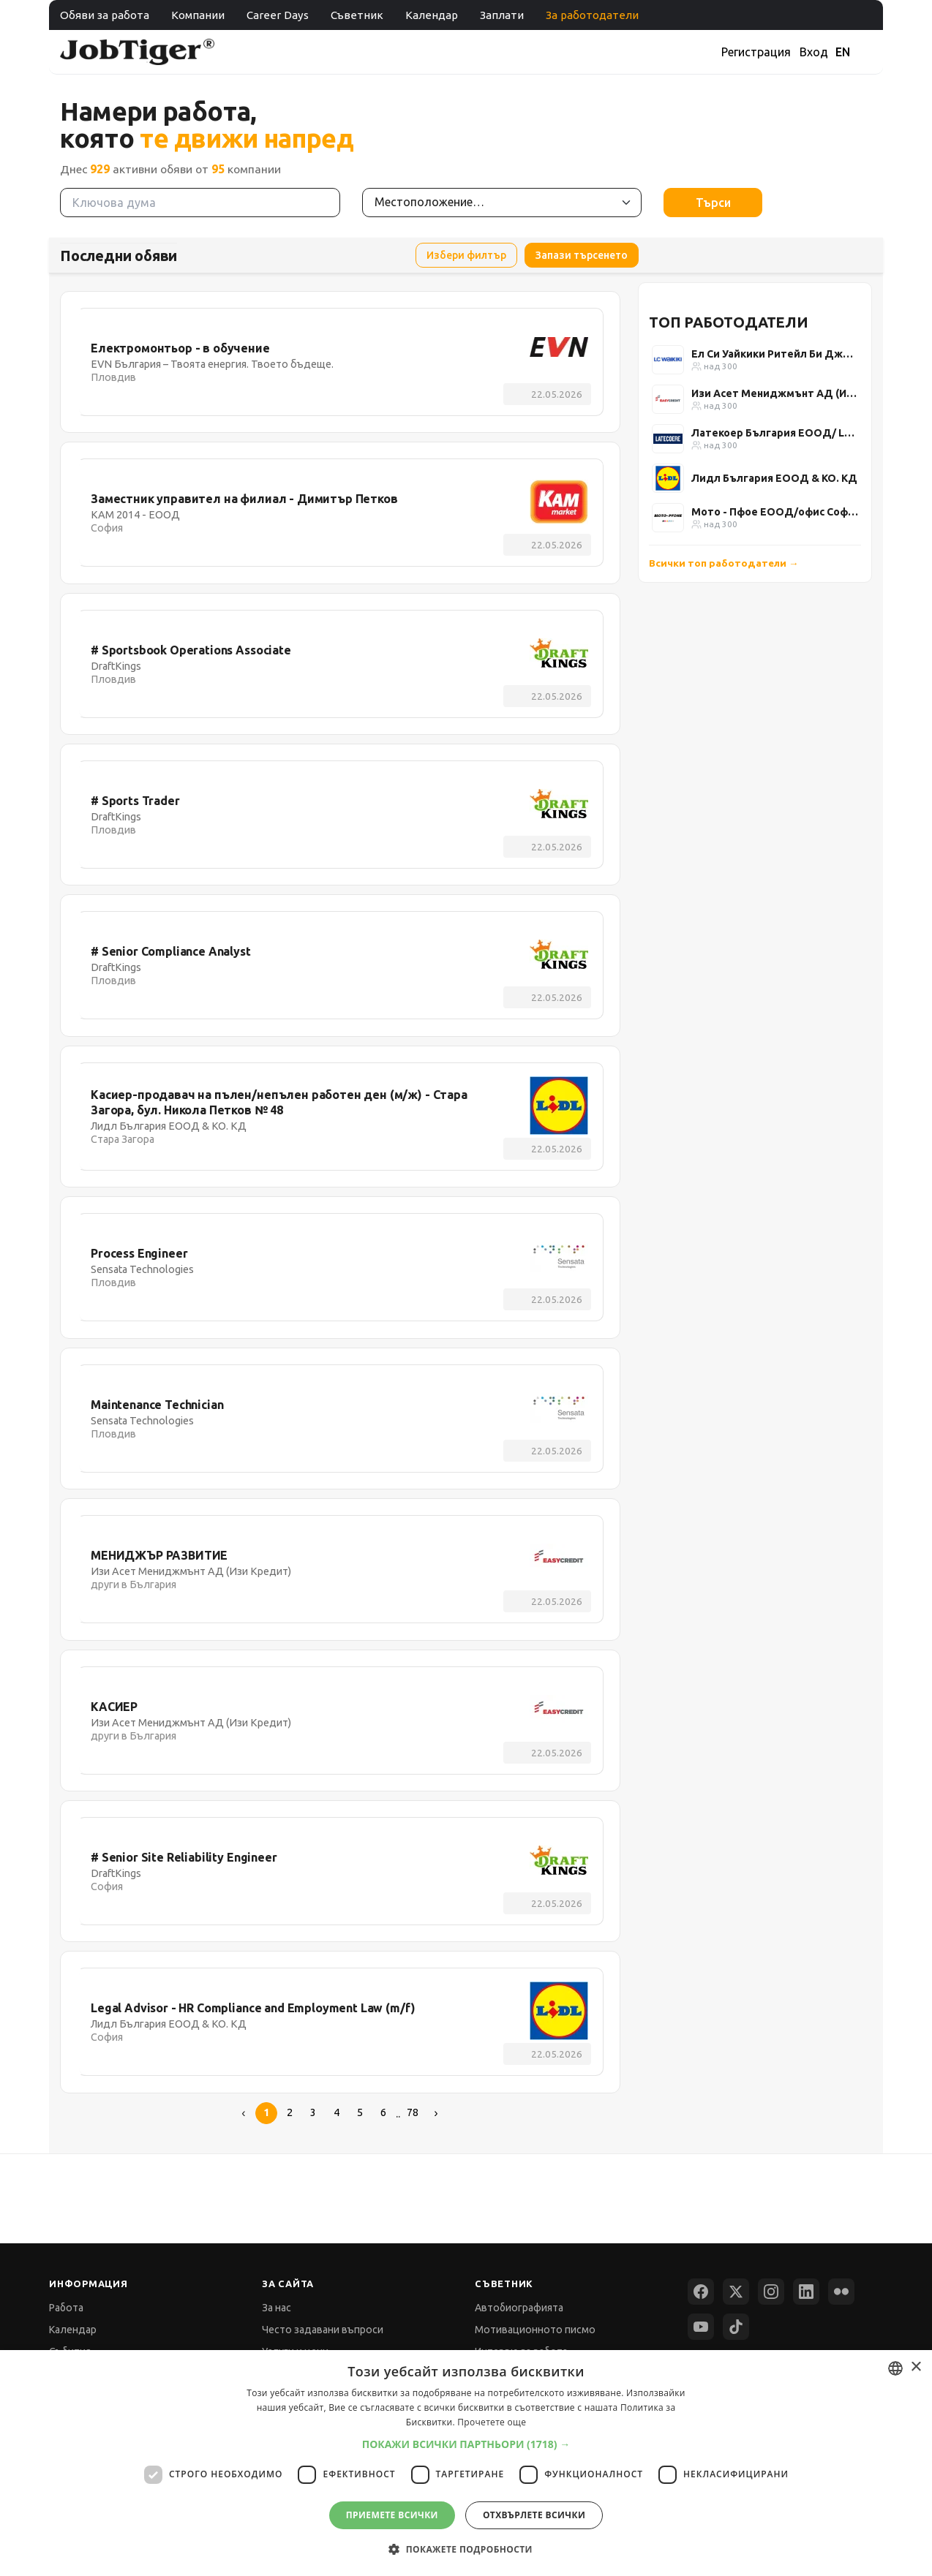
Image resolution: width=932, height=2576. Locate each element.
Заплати (502, 15)
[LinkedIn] (806, 2291)
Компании (198, 15)
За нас (276, 2308)
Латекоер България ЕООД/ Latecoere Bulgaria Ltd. (774, 433)
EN (842, 51)
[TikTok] (736, 2327)
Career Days (278, 15)
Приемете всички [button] (392, 2515)
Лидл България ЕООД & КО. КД (774, 478)
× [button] (915, 2367)
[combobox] (895, 2368)
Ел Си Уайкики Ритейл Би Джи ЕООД (774, 354)
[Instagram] (771, 2291)
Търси (713, 202)
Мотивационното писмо (535, 2329)
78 (412, 2112)
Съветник (357, 15)
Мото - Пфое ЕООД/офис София (774, 512)
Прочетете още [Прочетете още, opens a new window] (491, 2422)
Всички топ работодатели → (724, 563)
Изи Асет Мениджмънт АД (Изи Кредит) (774, 393)
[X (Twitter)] (736, 2291)
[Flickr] (841, 2291)
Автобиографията (519, 2308)
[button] (466, 2444)
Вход (814, 51)
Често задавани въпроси (322, 2329)
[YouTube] (701, 2327)
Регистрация (756, 51)
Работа (66, 2308)
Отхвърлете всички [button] (534, 2515)
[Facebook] (701, 2291)
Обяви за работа (104, 15)
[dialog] (466, 2463)
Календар (431, 15)
